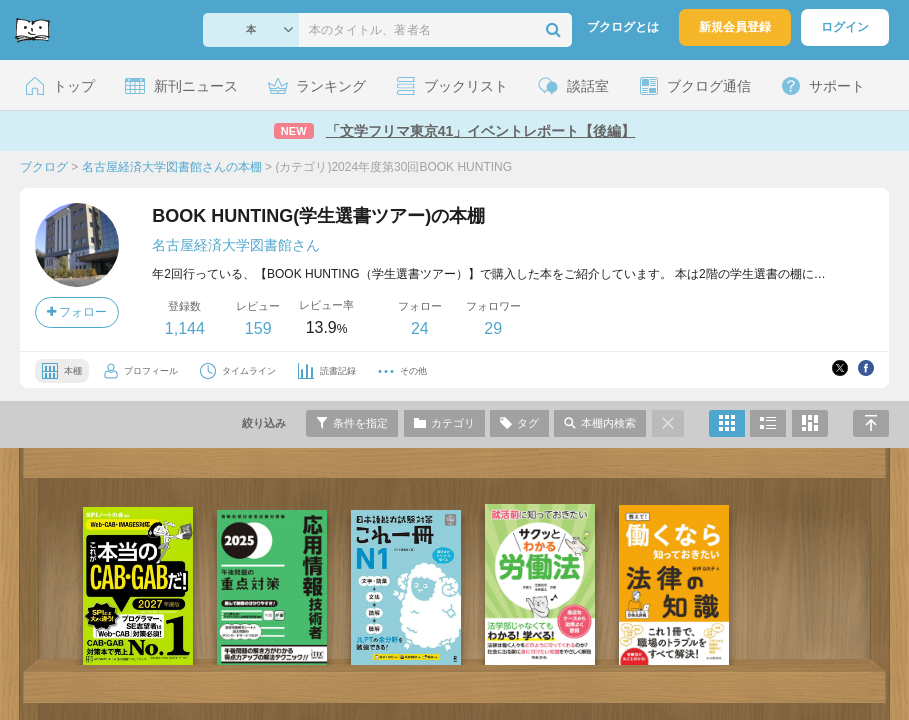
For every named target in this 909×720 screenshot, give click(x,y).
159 (258, 328)
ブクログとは (623, 27)
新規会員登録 (735, 27)
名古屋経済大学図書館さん (236, 245)
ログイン (845, 27)
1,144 (185, 328)
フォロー (77, 312)
